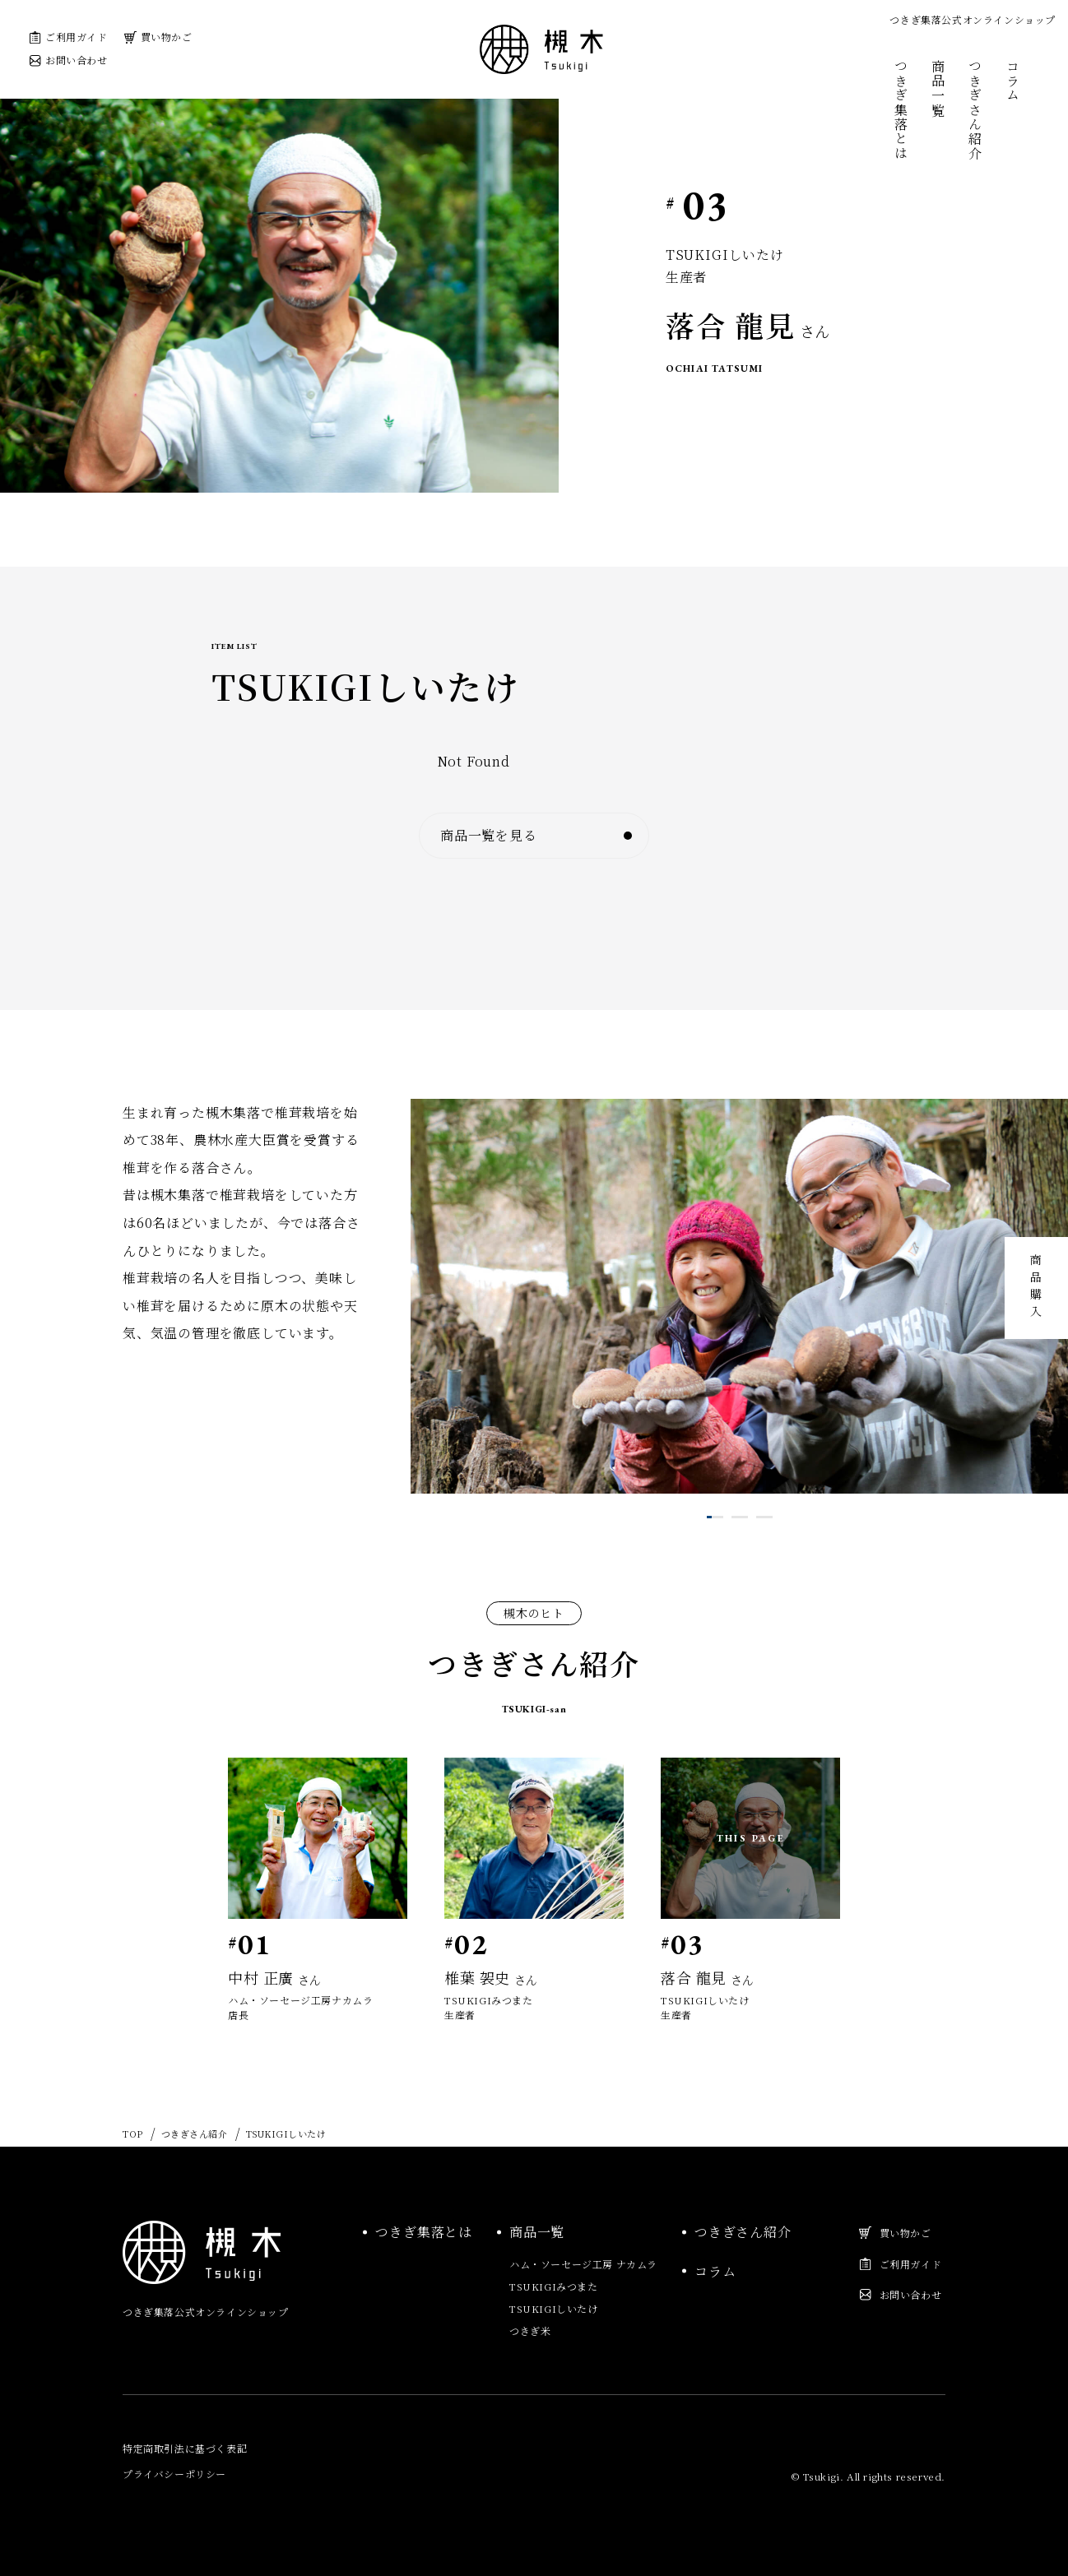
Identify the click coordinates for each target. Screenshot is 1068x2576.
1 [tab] (709, 1517)
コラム (1012, 81)
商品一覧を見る (515, 835)
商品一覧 (938, 88)
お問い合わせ (68, 60)
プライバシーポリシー (174, 2474)
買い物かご (158, 37)
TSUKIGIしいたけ (553, 2308)
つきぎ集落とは (900, 109)
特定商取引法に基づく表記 (185, 2448)
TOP (133, 2133)
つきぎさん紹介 (975, 109)
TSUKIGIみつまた (553, 2286)
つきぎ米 (529, 2330)
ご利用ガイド (68, 37)
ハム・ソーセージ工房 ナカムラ (583, 2264)
